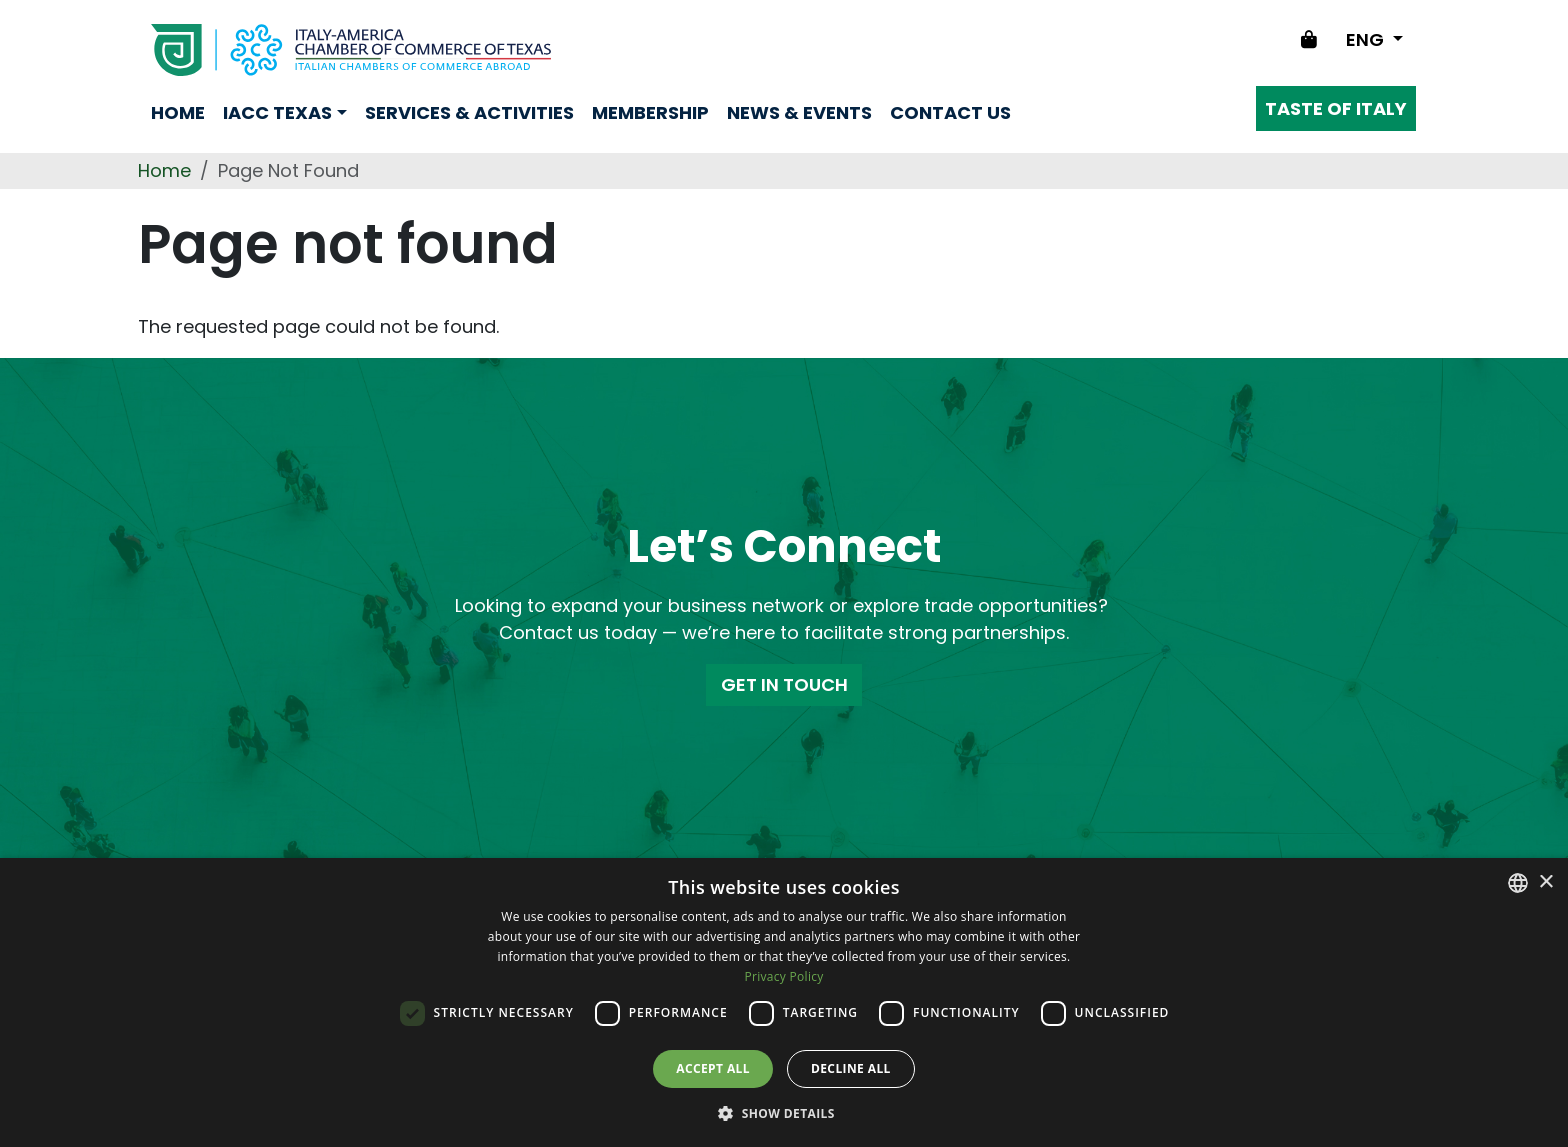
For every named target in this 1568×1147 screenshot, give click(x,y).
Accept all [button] (713, 1068)
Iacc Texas (277, 112)
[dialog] (784, 1002)
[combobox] (1518, 883)
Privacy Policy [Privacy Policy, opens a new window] (783, 976)
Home (178, 112)
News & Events (799, 112)
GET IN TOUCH (784, 684)
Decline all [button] (851, 1068)
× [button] (1545, 882)
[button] (784, 1113)
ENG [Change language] (1367, 39)
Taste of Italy (1336, 108)
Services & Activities (469, 112)
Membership (650, 112)
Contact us (950, 112)
